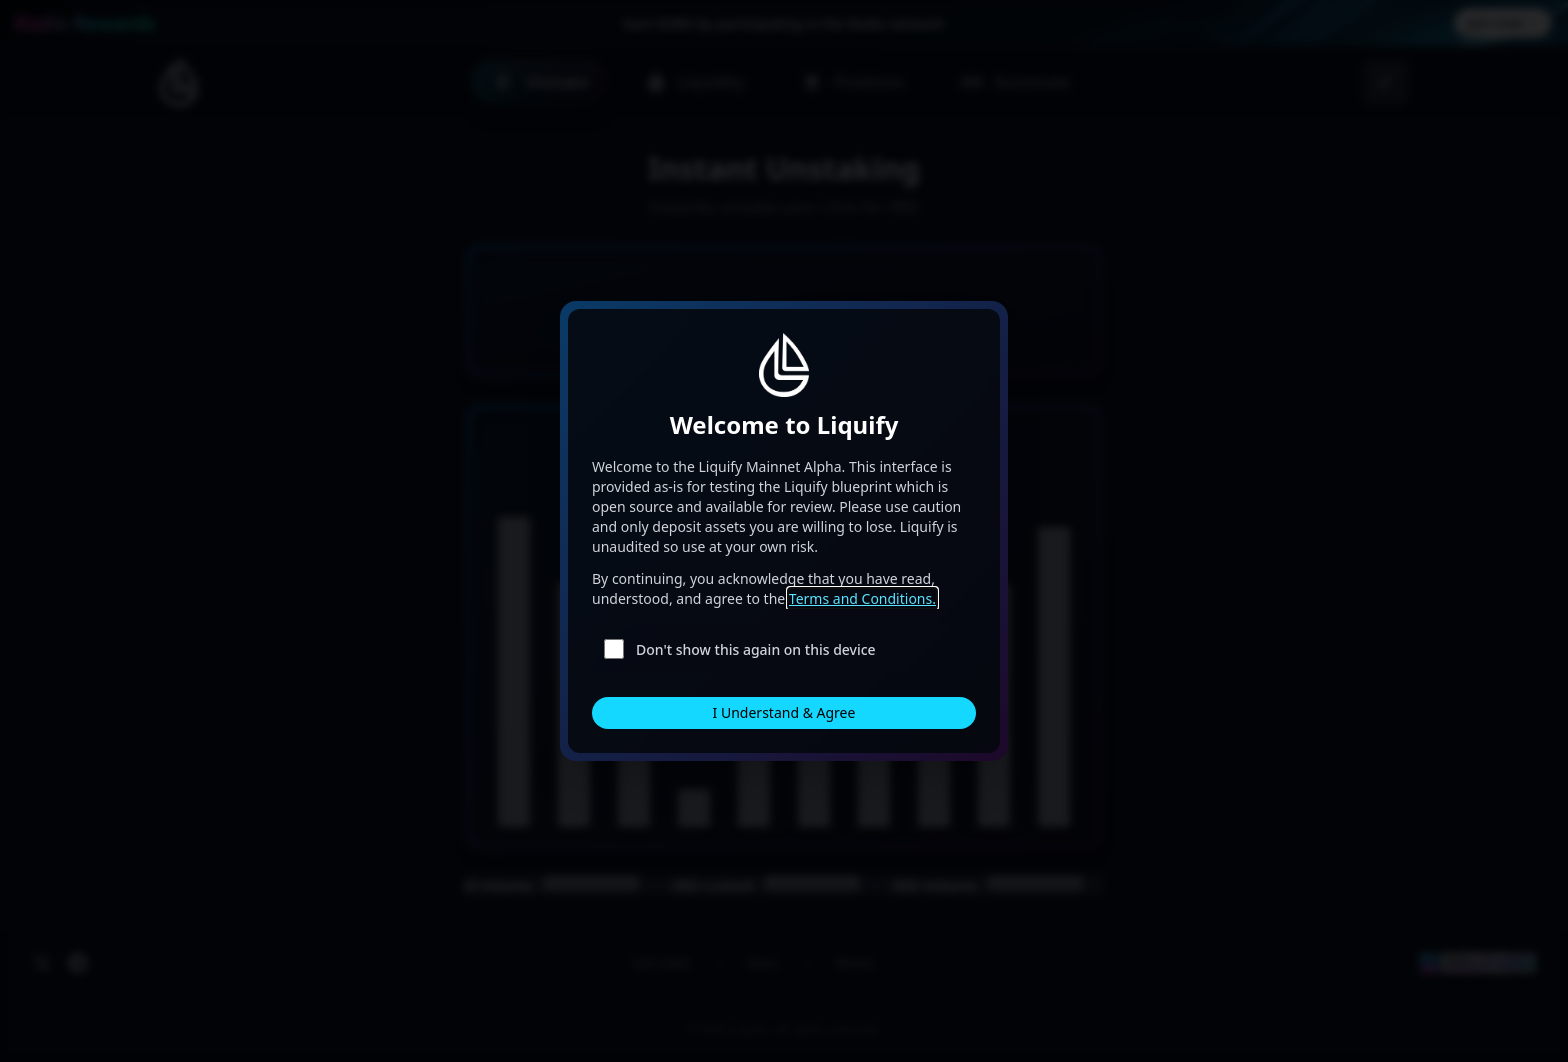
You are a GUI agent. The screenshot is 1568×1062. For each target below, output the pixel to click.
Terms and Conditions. (862, 598)
